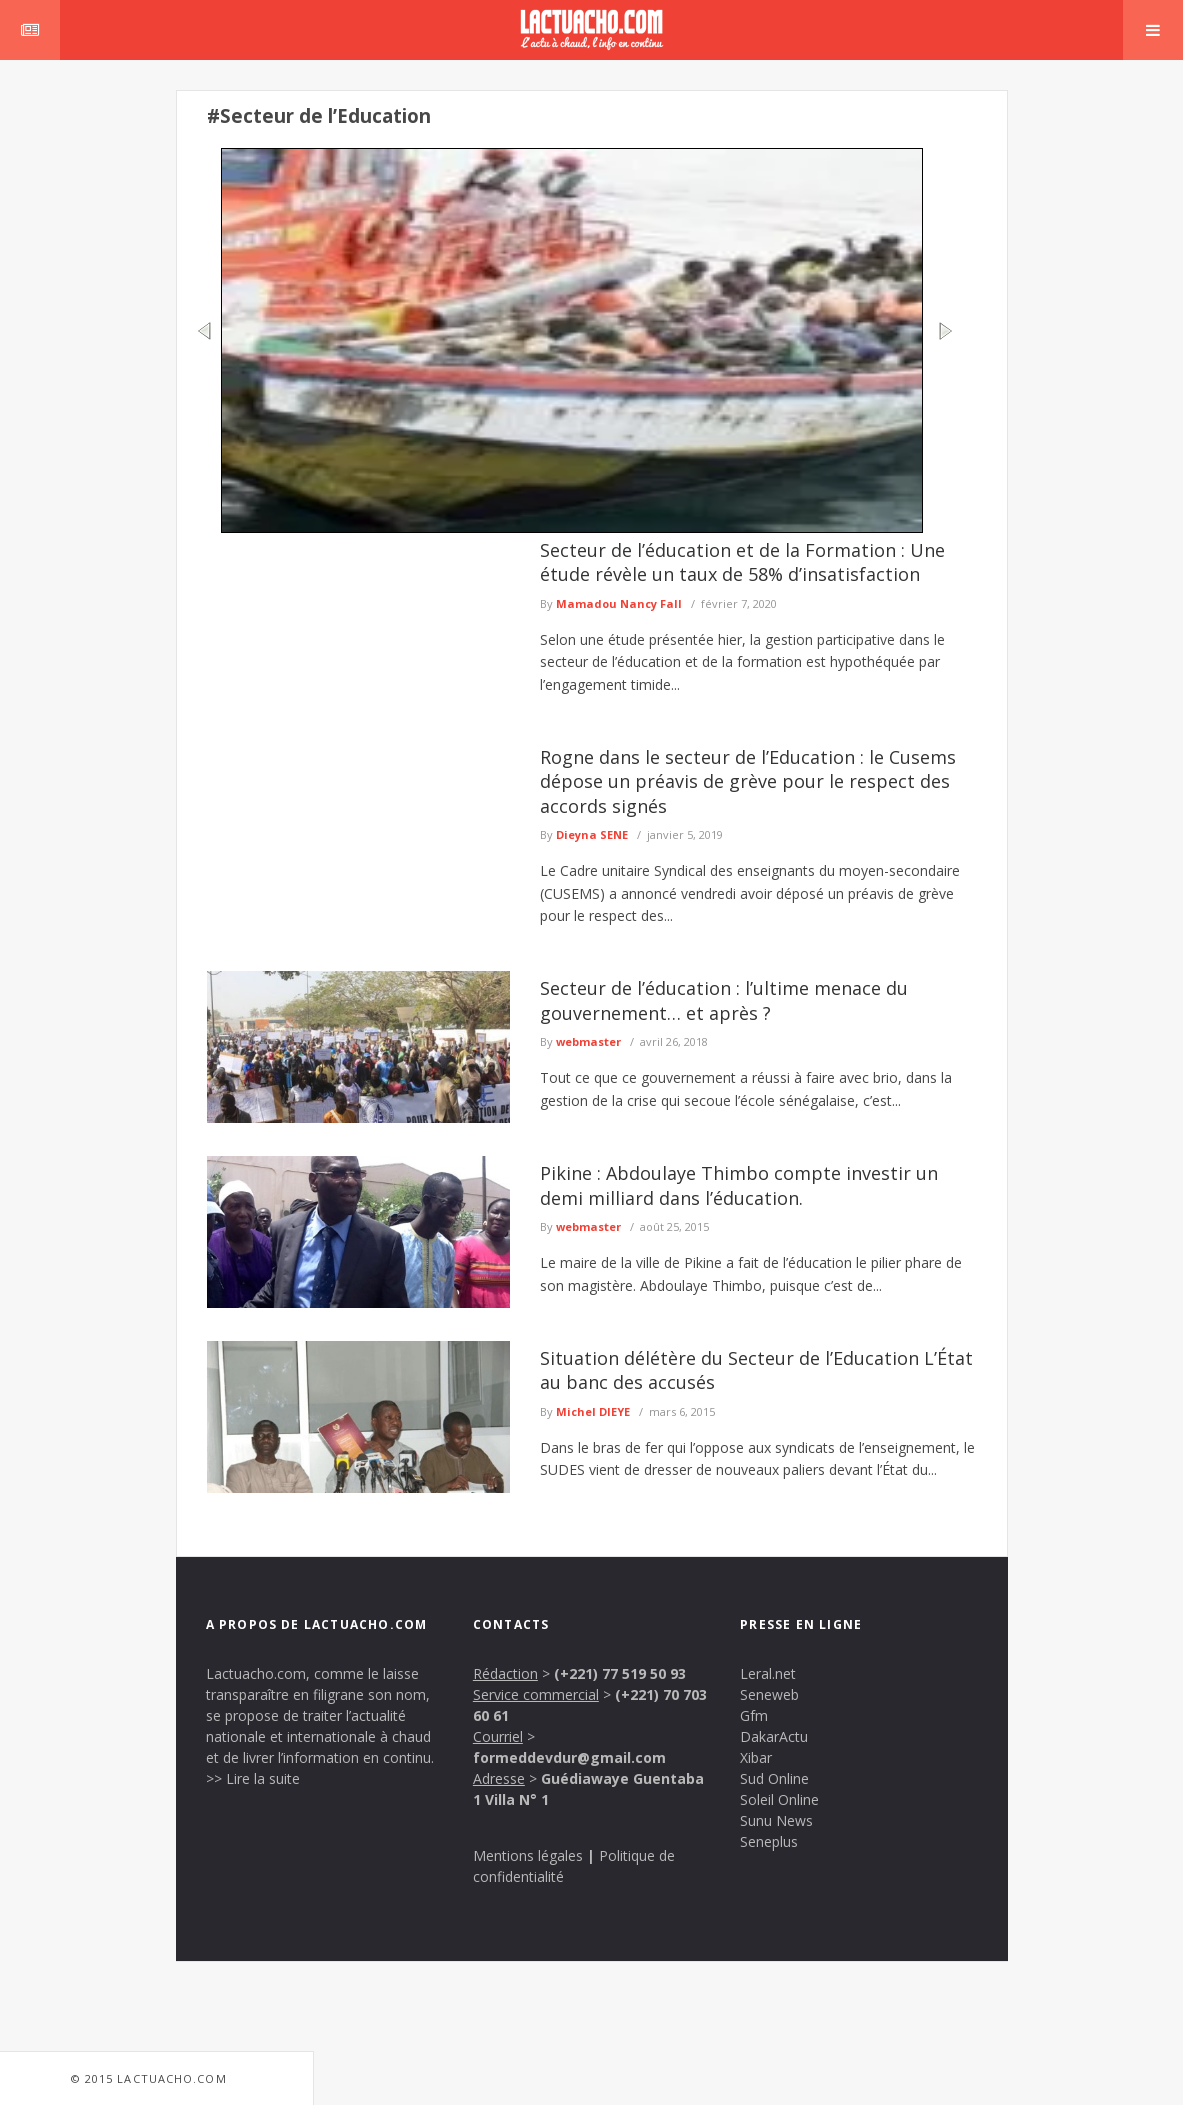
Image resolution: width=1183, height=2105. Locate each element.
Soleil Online (779, 1799)
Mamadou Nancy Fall (619, 603)
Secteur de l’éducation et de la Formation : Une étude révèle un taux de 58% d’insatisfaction (742, 562)
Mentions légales (528, 1855)
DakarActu (774, 1736)
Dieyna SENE (592, 834)
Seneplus (769, 1841)
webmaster (588, 1041)
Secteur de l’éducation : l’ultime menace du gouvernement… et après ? (724, 1000)
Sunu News (776, 1820)
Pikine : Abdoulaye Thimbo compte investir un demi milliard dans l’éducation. (739, 1185)
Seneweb (769, 1694)
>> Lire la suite (253, 1778)
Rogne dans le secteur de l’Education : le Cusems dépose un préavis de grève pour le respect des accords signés (748, 781)
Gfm (754, 1715)
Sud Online (774, 1778)
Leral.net (768, 1673)
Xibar (756, 1757)
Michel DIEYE (593, 1411)
